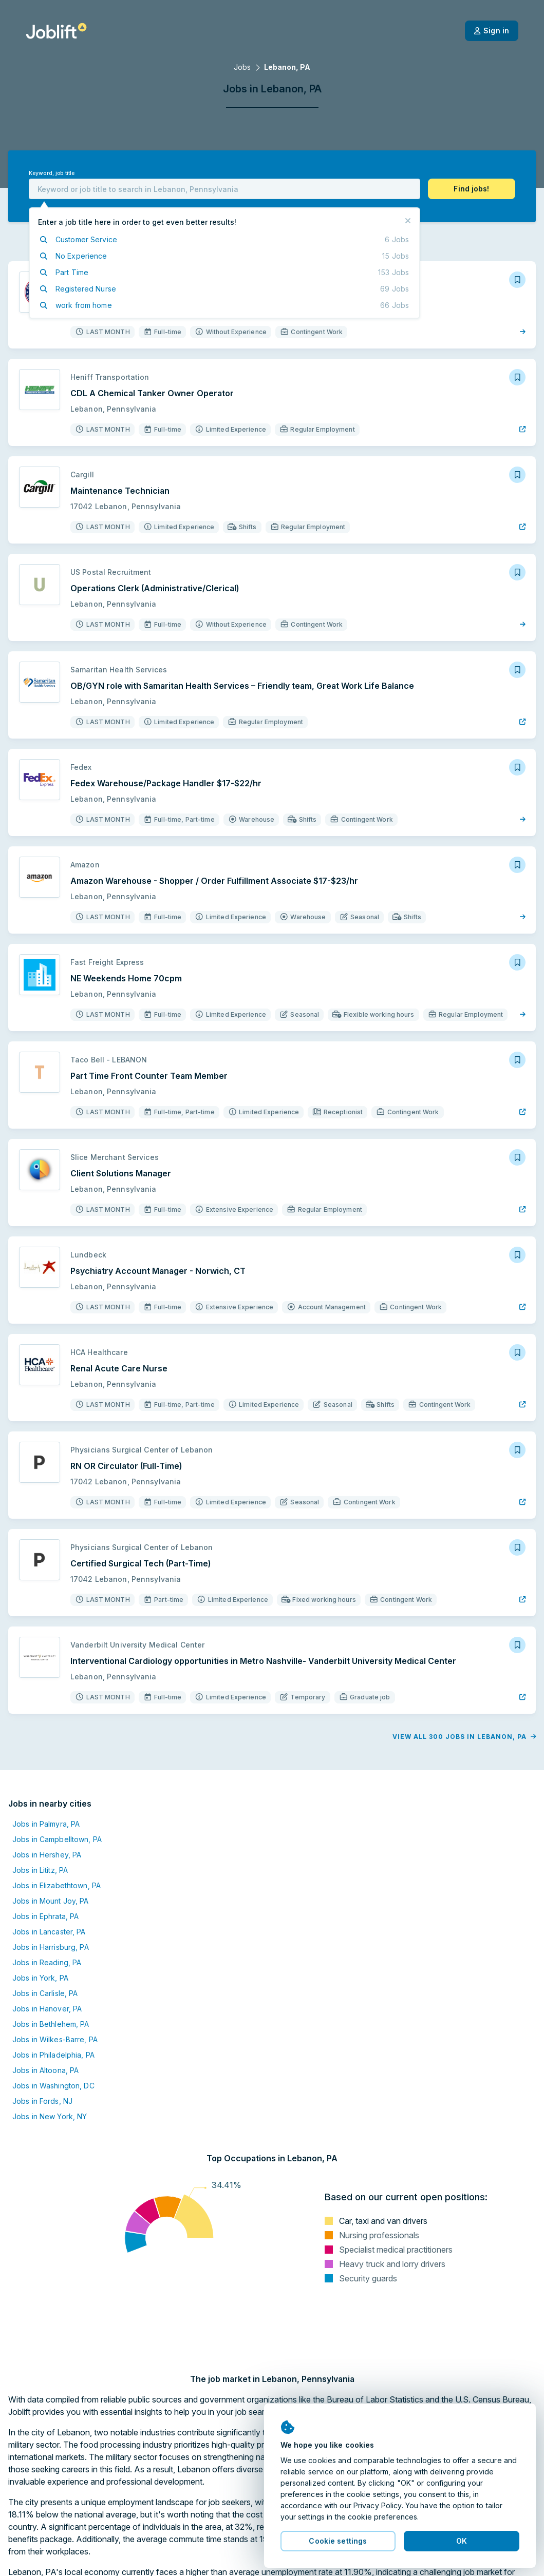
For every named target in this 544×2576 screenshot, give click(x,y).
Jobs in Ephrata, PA (45, 1916)
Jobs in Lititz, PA (40, 1870)
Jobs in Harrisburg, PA (50, 1947)
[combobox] (224, 189)
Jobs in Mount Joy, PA (50, 1900)
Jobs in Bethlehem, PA (50, 2024)
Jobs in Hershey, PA (46, 1854)
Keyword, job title (51, 173)
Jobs (242, 67)
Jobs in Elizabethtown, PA (56, 1885)
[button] (471, 189)
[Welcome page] (56, 31)
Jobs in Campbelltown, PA (57, 1839)
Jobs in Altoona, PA (45, 2070)
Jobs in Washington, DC (53, 2085)
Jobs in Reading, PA (46, 1962)
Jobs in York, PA (40, 1977)
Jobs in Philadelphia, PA (53, 2054)
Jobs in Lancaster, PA (49, 1931)
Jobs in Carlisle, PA (45, 1993)
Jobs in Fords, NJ (42, 2101)
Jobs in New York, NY (49, 2116)
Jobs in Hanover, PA (47, 2008)
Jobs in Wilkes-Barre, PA (55, 2039)
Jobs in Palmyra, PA (46, 1823)
